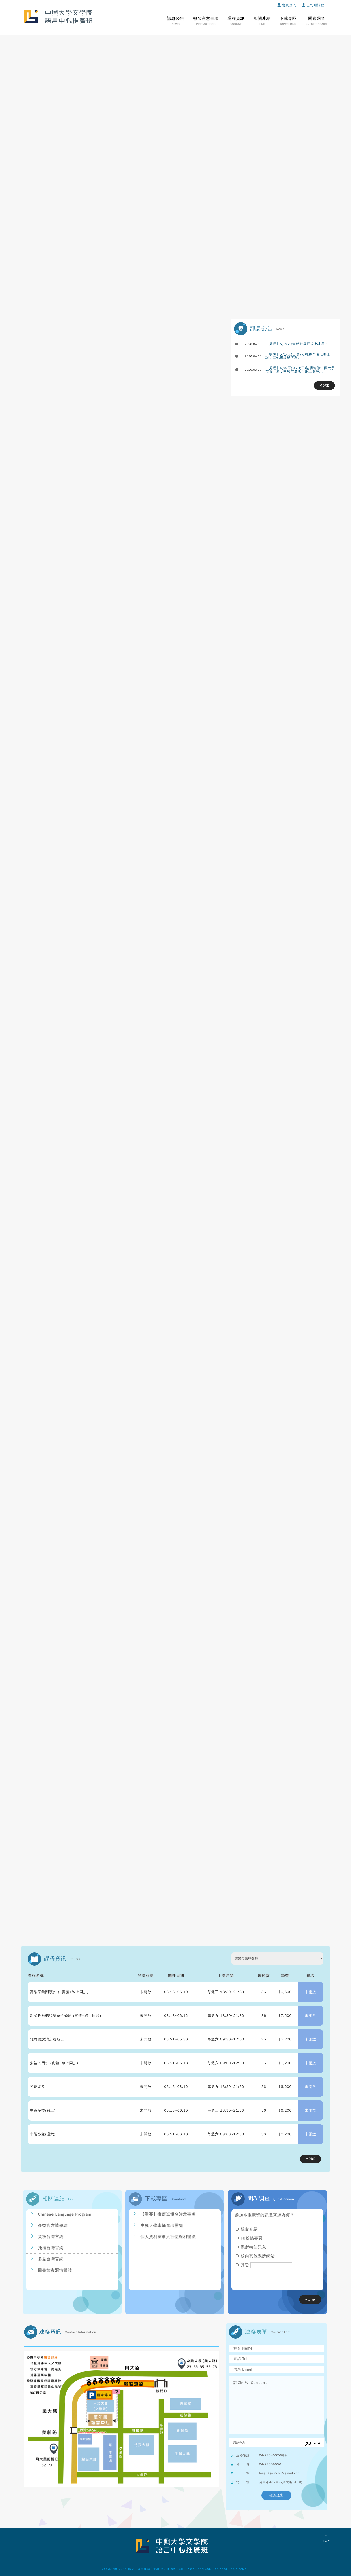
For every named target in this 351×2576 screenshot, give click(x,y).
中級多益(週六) (43, 2134)
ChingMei (240, 2569)
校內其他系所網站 (255, 2256)
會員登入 (289, 5)
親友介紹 (247, 2229)
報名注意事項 (205, 20)
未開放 (310, 1992)
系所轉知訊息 (251, 2247)
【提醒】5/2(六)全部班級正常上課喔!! (296, 344)
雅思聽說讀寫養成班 (47, 2040)
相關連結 (261, 20)
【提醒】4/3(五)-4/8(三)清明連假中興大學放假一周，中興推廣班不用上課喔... (300, 370)
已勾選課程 (315, 5)
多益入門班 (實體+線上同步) (54, 2063)
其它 (242, 2265)
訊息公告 (175, 20)
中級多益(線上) (43, 2111)
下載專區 (287, 20)
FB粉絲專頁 (249, 2238)
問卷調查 (316, 20)
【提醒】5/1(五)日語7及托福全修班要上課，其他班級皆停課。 (297, 356)
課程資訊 (235, 20)
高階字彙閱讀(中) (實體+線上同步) (59, 1992)
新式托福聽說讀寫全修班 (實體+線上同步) (65, 2016)
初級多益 (37, 2087)
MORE (324, 386)
